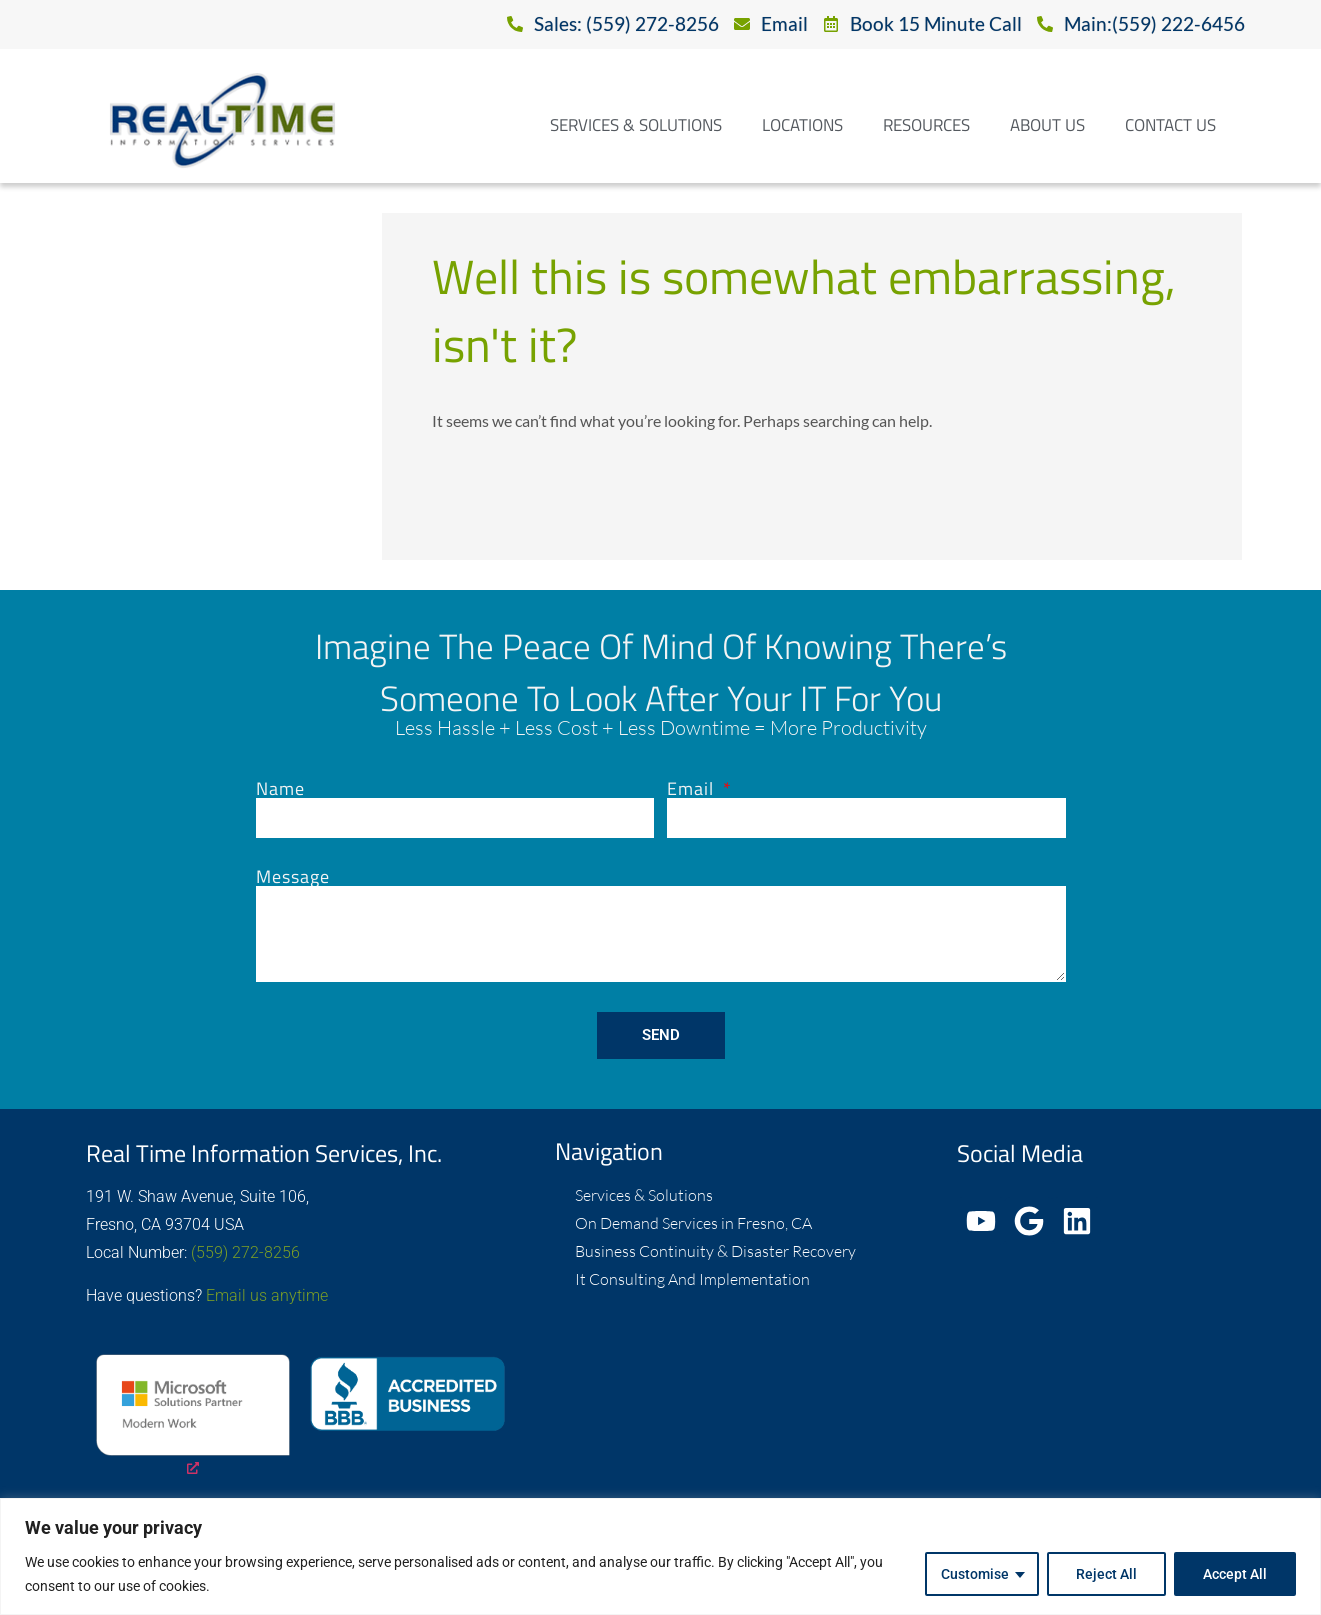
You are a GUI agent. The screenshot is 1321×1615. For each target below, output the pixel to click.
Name (280, 789)
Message (293, 877)
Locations (802, 125)
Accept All (1235, 1574)
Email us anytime (267, 1295)
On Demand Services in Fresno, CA (693, 1223)
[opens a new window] (193, 1417)
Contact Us (1170, 125)
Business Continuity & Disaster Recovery (715, 1251)
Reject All (1106, 1574)
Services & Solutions (636, 125)
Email (693, 789)
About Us (1047, 125)
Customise (975, 1574)
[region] (660, 1556)
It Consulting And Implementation (692, 1279)
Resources (926, 125)
